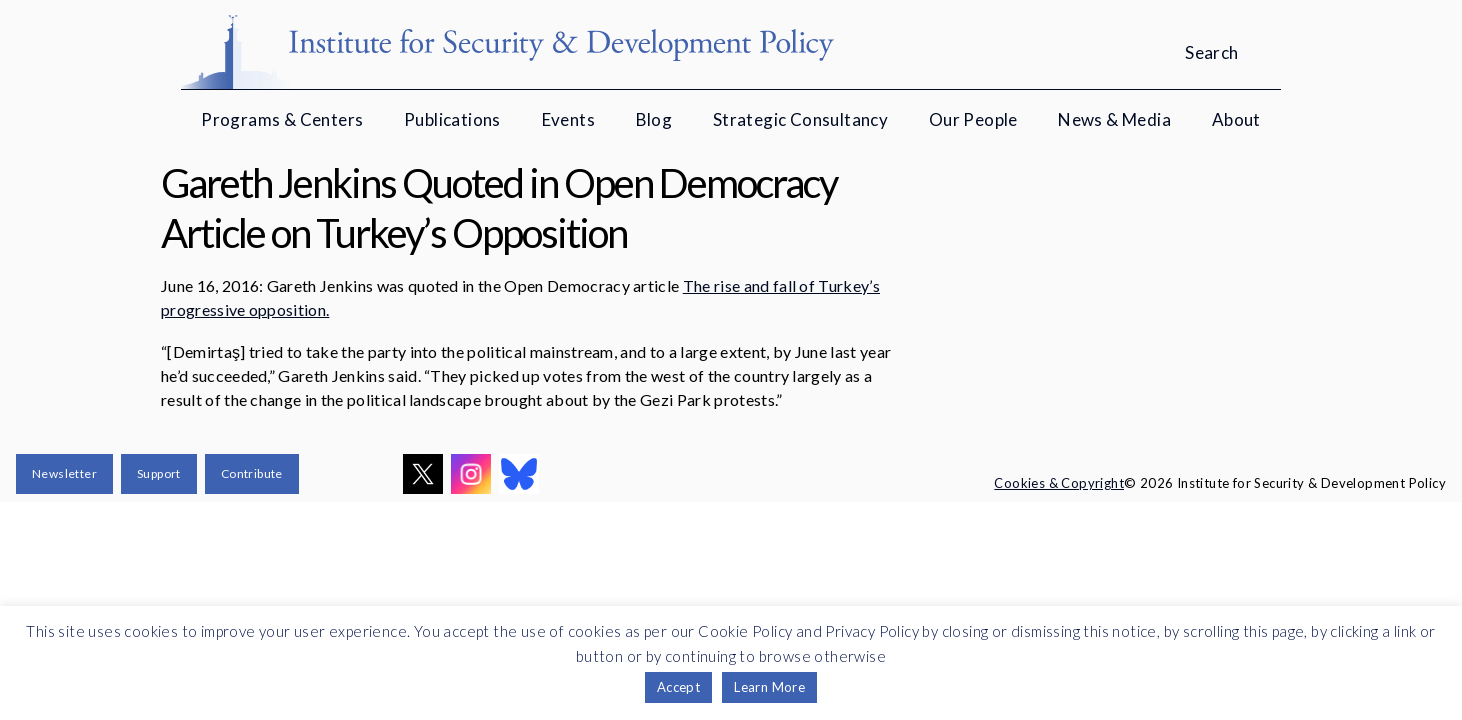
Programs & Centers (282, 119)
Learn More (769, 687)
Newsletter (64, 473)
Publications (452, 119)
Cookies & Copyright (1059, 483)
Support (159, 473)
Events (568, 119)
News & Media (1114, 119)
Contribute (252, 473)
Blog (654, 119)
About (1236, 119)
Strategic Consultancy (800, 119)
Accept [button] (678, 687)
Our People (973, 119)
